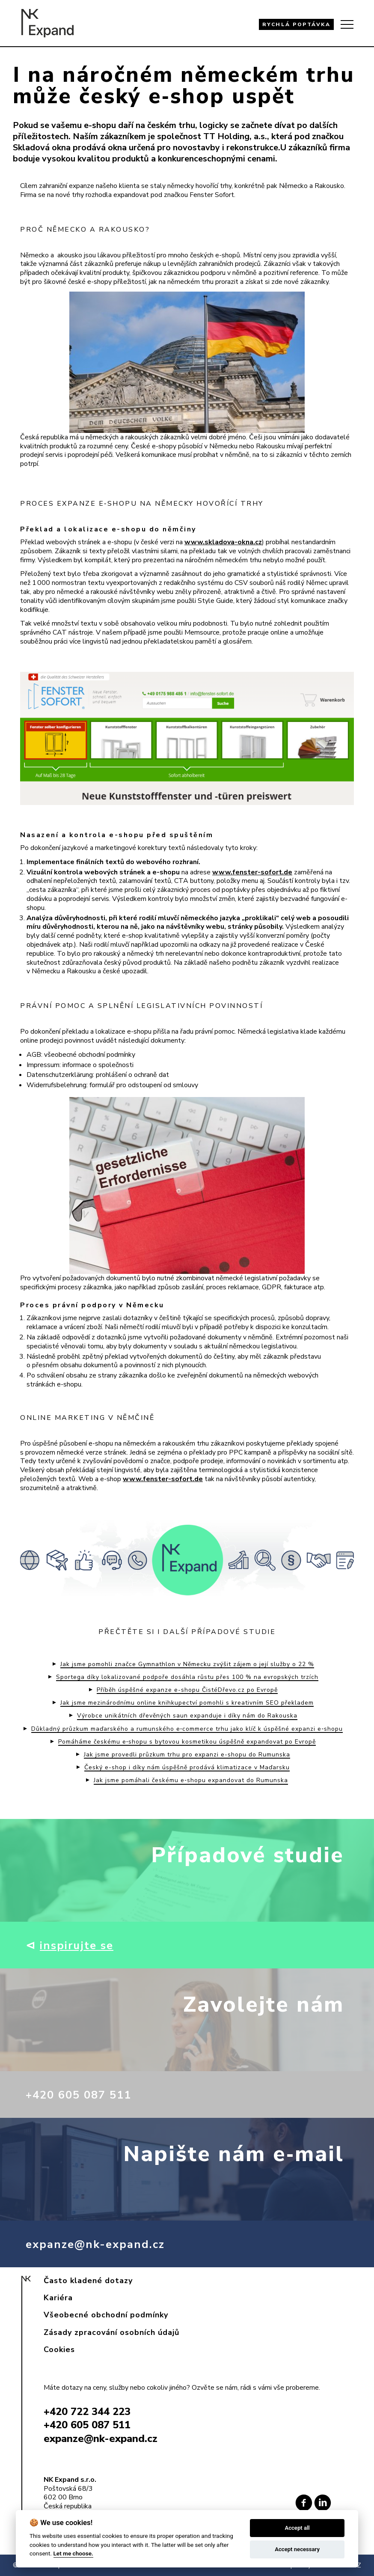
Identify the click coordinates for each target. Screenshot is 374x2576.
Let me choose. (73, 2553)
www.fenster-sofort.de (252, 872)
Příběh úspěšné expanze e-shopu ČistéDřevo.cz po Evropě (187, 1690)
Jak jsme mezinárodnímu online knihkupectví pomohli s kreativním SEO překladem (187, 1703)
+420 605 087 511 (88, 2094)
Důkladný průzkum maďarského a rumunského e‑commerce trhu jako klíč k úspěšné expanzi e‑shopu (187, 1729)
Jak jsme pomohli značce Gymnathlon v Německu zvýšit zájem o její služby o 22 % (187, 1664)
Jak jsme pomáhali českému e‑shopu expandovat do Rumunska (191, 1780)
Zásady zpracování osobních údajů (111, 2332)
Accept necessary (297, 2549)
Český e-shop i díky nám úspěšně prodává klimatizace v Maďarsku (187, 1767)
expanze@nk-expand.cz (105, 2244)
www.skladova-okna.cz (223, 542)
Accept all (297, 2528)
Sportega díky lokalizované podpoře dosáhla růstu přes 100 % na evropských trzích (187, 1677)
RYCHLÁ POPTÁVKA (296, 24)
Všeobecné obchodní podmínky (106, 2315)
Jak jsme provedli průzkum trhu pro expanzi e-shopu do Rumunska (187, 1755)
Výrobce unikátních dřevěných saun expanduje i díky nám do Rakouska (187, 1716)
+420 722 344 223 (87, 2411)
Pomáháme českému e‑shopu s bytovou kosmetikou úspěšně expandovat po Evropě (187, 1742)
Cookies (59, 2349)
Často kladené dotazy (88, 2280)
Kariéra (58, 2298)
